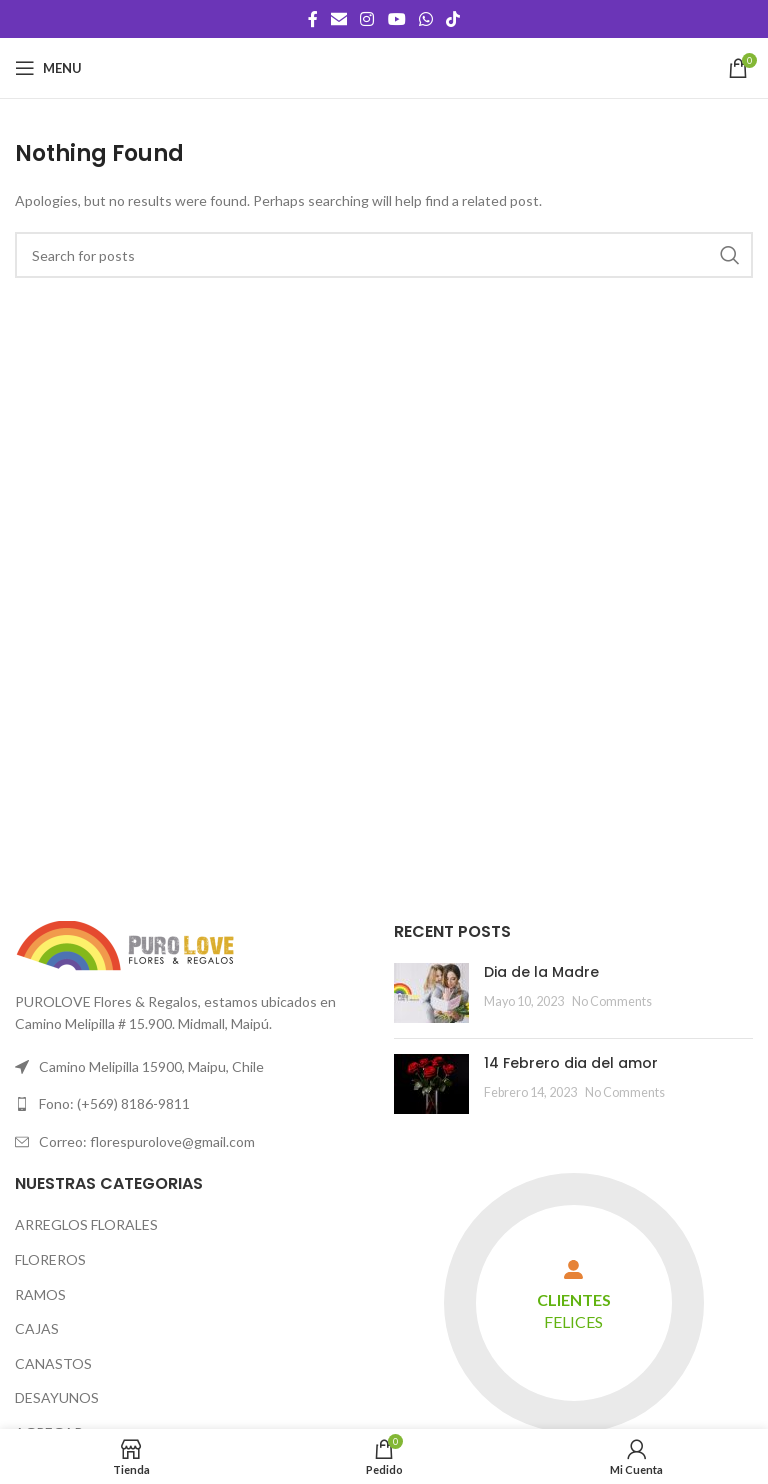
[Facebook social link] (312, 19)
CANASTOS (53, 1363)
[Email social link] (338, 19)
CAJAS (37, 1328)
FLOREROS (50, 1259)
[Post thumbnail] (431, 993)
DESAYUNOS (57, 1397)
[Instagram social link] (367, 19)
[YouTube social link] (396, 19)
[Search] (384, 255)
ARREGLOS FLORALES (86, 1224)
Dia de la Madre (541, 972)
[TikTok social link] (453, 19)
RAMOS (40, 1294)
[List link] (194, 1104)
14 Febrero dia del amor (571, 1063)
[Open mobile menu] (48, 68)
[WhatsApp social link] (425, 19)
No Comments (612, 1001)
